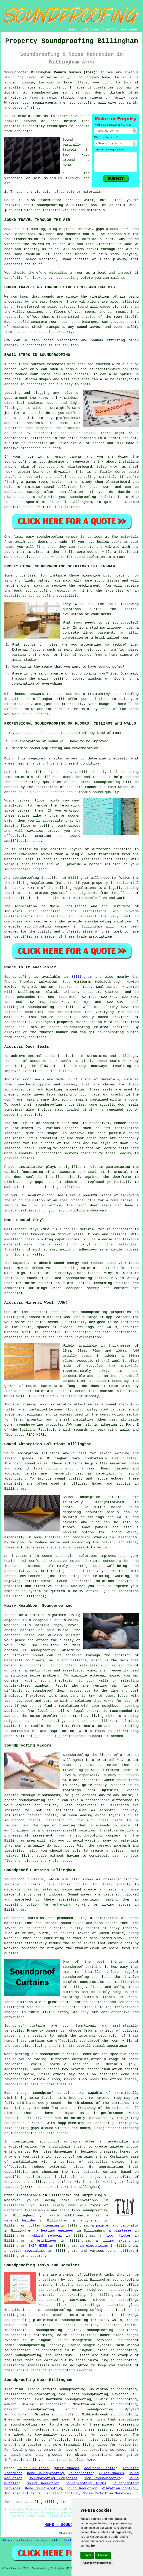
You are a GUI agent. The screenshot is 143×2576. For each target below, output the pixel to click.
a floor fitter (115, 2236)
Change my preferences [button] (97, 2562)
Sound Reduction (43, 2483)
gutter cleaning (44, 2225)
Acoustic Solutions (22, 2493)
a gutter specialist (24, 2251)
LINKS (84, 29)
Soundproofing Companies (53, 2478)
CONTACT (111, 29)
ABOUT (97, 29)
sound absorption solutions (69, 1556)
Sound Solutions (33, 2468)
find (19, 2389)
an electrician (94, 2246)
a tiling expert (113, 2241)
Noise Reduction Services (107, 2493)
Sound (68, 140)
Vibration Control (119, 2488)
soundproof (43, 2093)
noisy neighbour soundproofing (104, 2290)
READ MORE (35, 1435)
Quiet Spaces (66, 2468)
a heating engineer (55, 2230)
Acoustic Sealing (100, 2468)
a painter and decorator (115, 2225)
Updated (55, 2540)
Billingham (82, 977)
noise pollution (104, 2440)
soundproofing (51, 87)
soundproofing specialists (54, 1007)
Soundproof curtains (25, 2025)
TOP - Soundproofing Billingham (34, 2502)
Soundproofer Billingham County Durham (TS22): (51, 72)
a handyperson (87, 2220)
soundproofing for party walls (92, 2320)
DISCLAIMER (129, 29)
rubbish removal (46, 2236)
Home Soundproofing (45, 2473)
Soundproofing (33, 345)
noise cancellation (76, 2335)
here (91, 2460)
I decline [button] (103, 2555)
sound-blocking (44, 1187)
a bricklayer (44, 2241)
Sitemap (7, 2540)
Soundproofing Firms (86, 2483)
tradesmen (35, 2256)
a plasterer (120, 2230)
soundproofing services (71, 2370)
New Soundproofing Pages (31, 2540)
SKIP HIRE (38, 2246)
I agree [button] (87, 2555)
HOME (72, 29)
